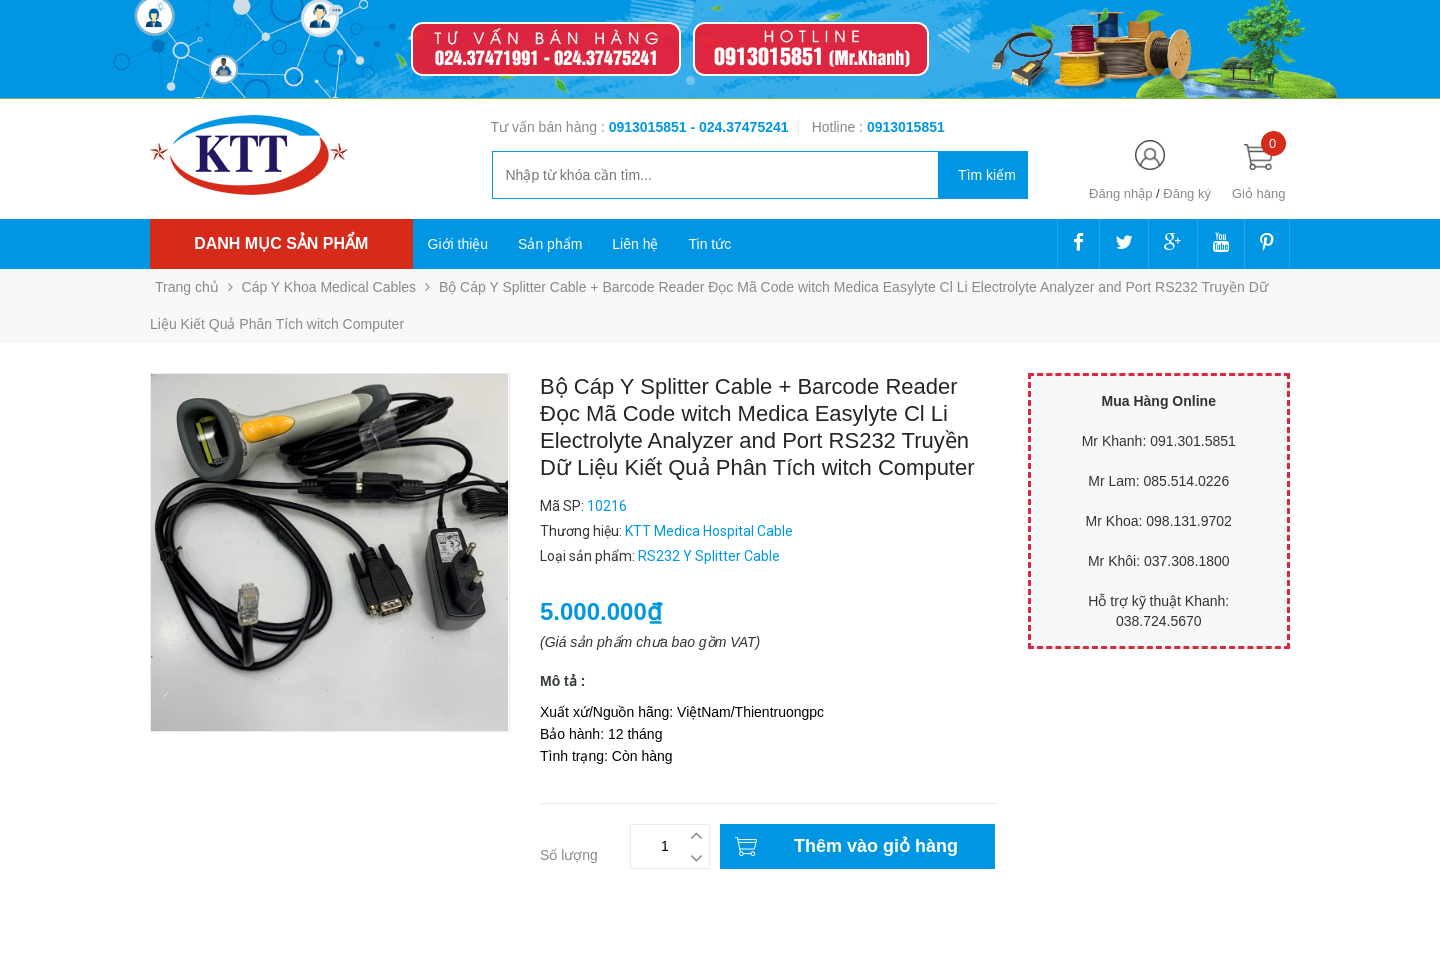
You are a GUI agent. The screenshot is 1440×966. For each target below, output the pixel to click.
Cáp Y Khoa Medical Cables (329, 287)
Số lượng (569, 855)
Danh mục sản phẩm (281, 243)
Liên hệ (635, 244)
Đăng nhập (1120, 193)
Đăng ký (1187, 193)
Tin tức (709, 244)
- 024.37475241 (739, 127)
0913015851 (650, 127)
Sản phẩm (550, 244)
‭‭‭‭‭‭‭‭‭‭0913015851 (906, 127)
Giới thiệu (458, 244)
